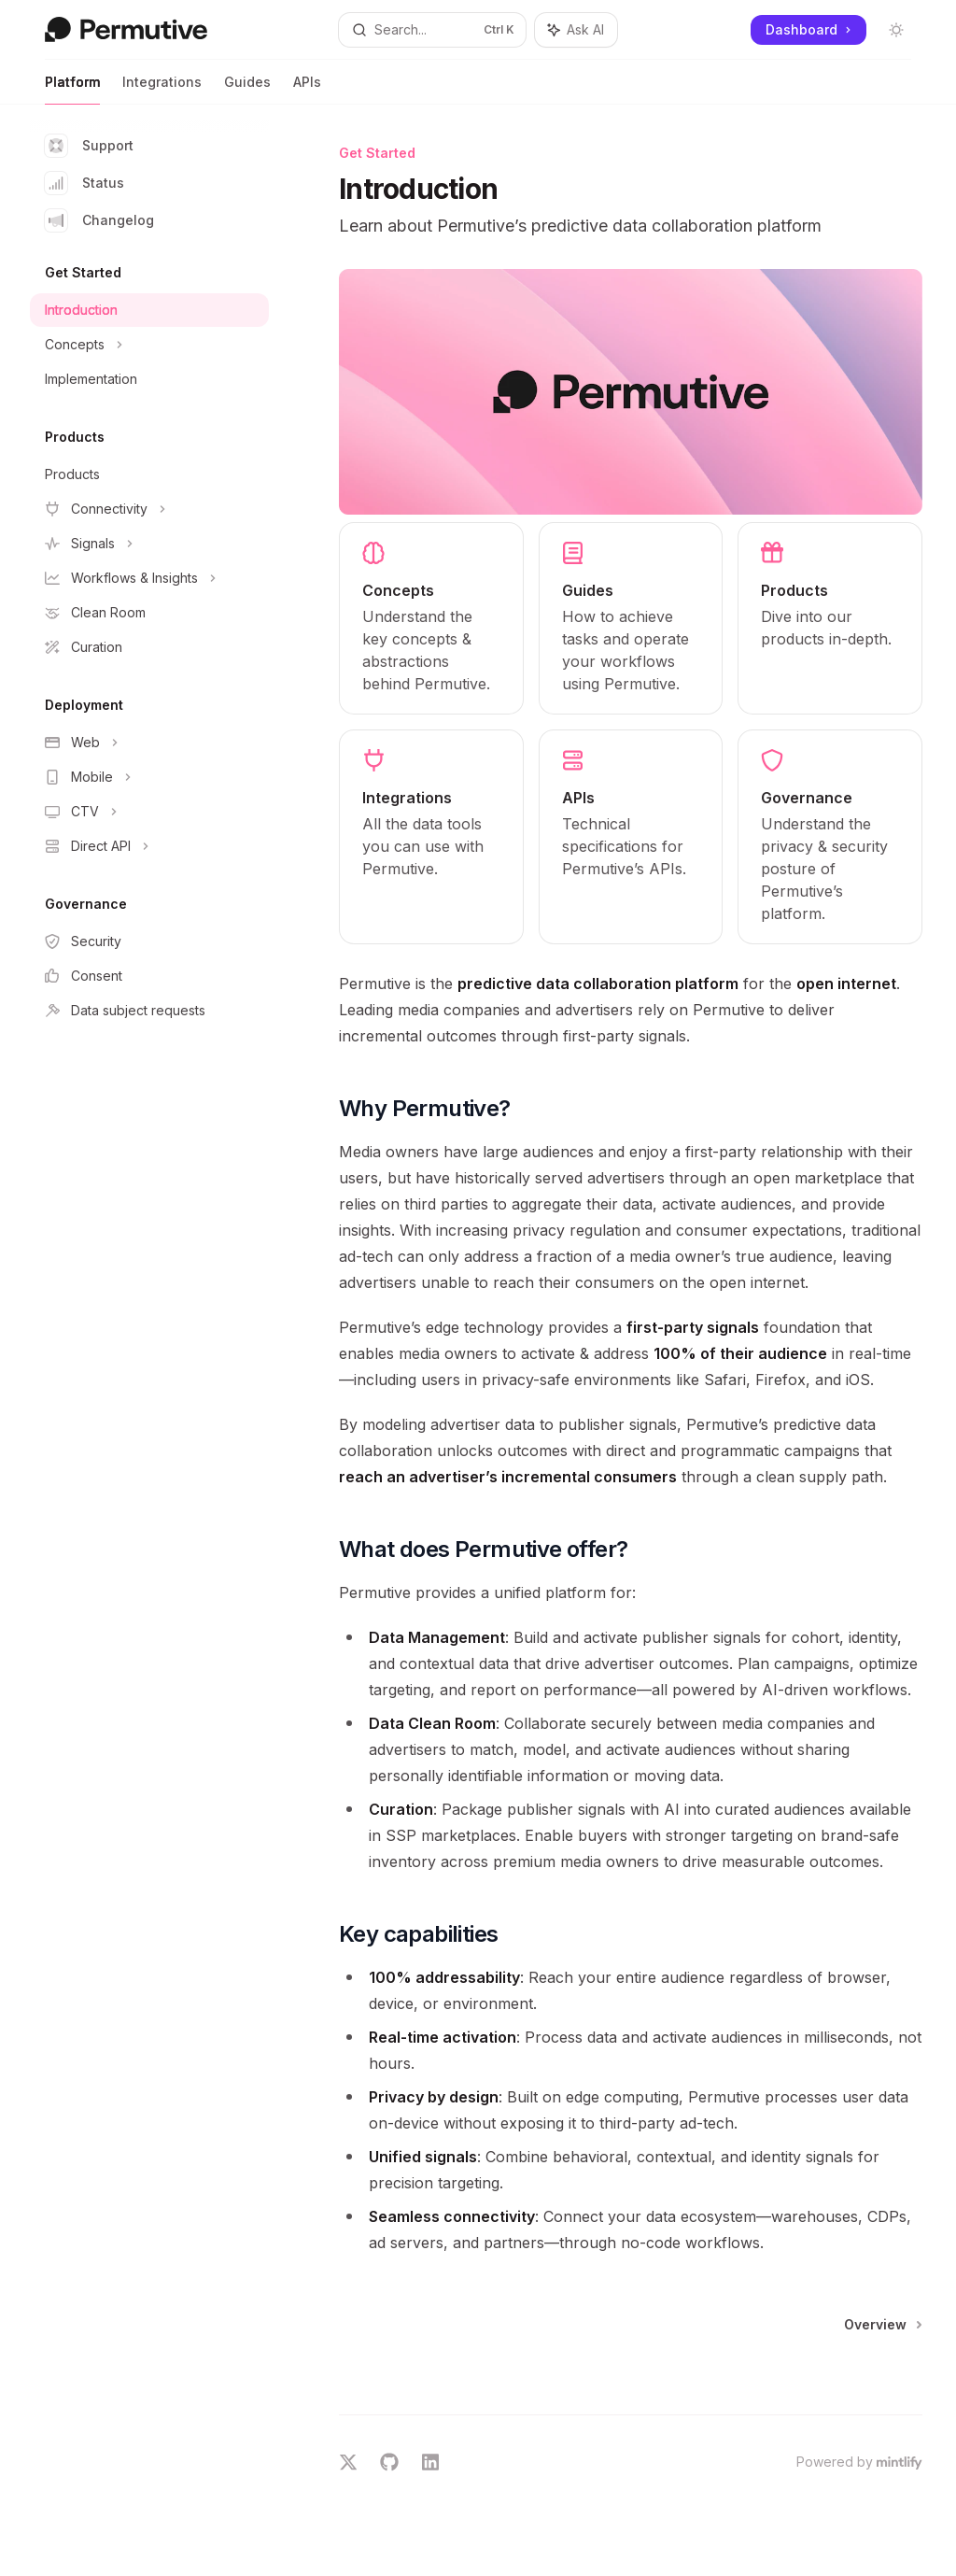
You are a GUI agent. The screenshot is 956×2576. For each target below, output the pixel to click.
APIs (307, 89)
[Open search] (433, 30)
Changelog (99, 220)
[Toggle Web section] (149, 742)
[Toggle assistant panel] (576, 30)
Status (84, 183)
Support (89, 145)
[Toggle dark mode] (896, 30)
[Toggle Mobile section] (149, 777)
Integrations (162, 89)
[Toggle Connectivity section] (149, 509)
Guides (247, 89)
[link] (431, 618)
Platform (72, 89)
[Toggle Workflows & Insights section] (149, 578)
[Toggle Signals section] (149, 543)
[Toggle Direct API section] (149, 846)
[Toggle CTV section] (149, 811)
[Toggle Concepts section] (149, 344)
